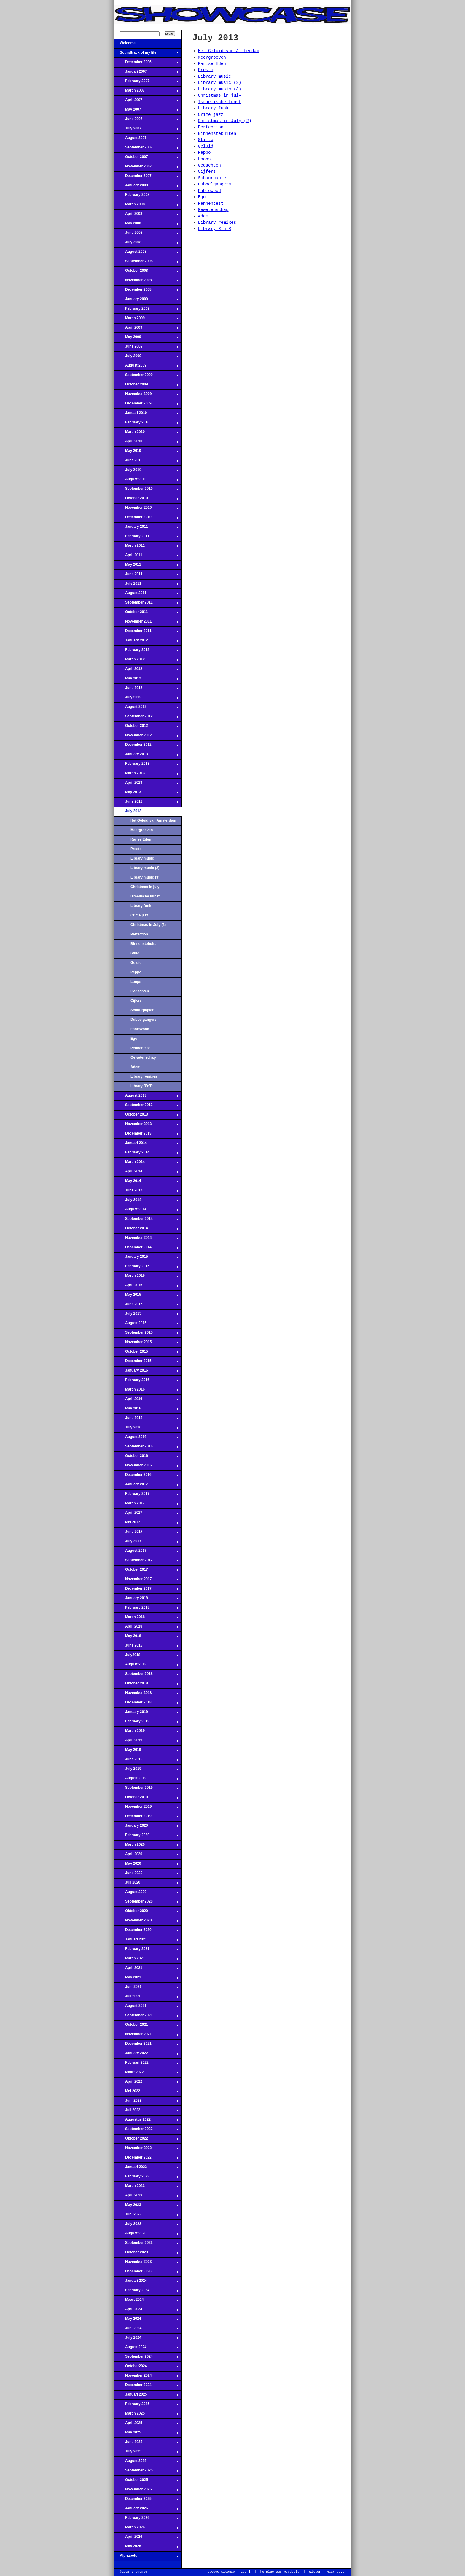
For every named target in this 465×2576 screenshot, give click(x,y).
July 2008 (146, 244)
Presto (136, 849)
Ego (133, 1038)
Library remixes (143, 1076)
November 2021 (146, 2036)
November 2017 (146, 1581)
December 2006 (146, 64)
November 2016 (146, 1467)
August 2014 (146, 1211)
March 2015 (146, 1277)
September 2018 (146, 1675)
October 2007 (146, 158)
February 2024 (146, 2292)
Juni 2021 (146, 1988)
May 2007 (146, 111)
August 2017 (146, 1552)
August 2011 (146, 595)
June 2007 (146, 120)
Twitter (314, 2572)
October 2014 (146, 1230)
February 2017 (146, 1495)
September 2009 (146, 376)
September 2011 (146, 604)
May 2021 (146, 1979)
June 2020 (146, 1875)
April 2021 (146, 1969)
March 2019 (146, 1732)
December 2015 (146, 1363)
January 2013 (146, 756)
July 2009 (146, 357)
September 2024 (146, 2358)
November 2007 (146, 168)
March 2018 (146, 1619)
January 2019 (146, 1713)
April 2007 (146, 101)
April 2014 (146, 1173)
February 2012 (146, 651)
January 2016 (146, 1372)
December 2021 (146, 2045)
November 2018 (146, 1694)
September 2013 (146, 1107)
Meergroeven (141, 830)
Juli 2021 (146, 1998)
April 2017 (146, 1514)
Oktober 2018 (146, 1685)
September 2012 (146, 718)
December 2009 (146, 405)
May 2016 (146, 1410)
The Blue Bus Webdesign (279, 2572)
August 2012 (146, 708)
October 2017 (146, 1571)
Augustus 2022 (146, 2121)
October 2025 (146, 2481)
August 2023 (146, 2235)
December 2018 (146, 1704)
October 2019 (146, 1799)
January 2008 (146, 187)
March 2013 (146, 775)
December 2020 (146, 1931)
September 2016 (146, 1448)
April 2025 (146, 2424)
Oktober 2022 (146, 2140)
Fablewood (139, 1029)
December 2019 (146, 1818)
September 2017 (146, 1562)
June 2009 (146, 348)
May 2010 (146, 452)
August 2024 (146, 2349)
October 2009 (146, 386)
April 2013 (146, 784)
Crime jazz (139, 915)
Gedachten (139, 991)
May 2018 (146, 1637)
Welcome (146, 45)
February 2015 (146, 1268)
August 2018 (146, 1666)
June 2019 (146, 1761)
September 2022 (146, 2131)
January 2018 (146, 1600)
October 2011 (146, 613)
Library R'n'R (141, 1086)
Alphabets (146, 2557)
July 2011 (146, 585)
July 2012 (146, 699)
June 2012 (146, 689)
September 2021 (146, 2017)
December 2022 (146, 2159)
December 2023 (146, 2273)
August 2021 (146, 2007)
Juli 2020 (146, 1884)
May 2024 (146, 2320)
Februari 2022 (146, 2064)
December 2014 (146, 1249)
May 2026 (146, 2548)
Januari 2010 (146, 414)
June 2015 (146, 1306)
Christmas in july (144, 887)
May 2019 (146, 1751)
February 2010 (146, 424)
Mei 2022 (146, 2093)
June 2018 (146, 1647)
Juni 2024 (146, 2330)
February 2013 (146, 765)
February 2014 (146, 1154)
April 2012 (146, 670)
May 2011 (146, 566)
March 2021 (146, 1960)
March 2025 (146, 2415)
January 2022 (146, 2055)
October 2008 (146, 272)
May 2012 (146, 680)
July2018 (146, 1656)
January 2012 (146, 642)
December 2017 (146, 1590)
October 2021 (146, 2026)
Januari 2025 (146, 2396)
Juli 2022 (146, 2112)
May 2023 (146, 2206)
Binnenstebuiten (144, 944)
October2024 (146, 2368)
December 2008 (146, 291)
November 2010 (146, 509)
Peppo (135, 972)
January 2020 (146, 1827)
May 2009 (146, 339)
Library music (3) (144, 877)
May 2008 (146, 225)
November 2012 (146, 737)
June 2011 (146, 576)
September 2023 (146, 2244)
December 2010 (146, 519)
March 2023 (146, 2187)
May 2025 (146, 2434)
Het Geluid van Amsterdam (153, 820)
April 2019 (146, 1742)
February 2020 (146, 1837)
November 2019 (146, 1808)
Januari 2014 (146, 1144)
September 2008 (146, 263)
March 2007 (146, 92)
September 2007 (146, 149)
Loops (135, 982)
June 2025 (146, 2443)
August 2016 (146, 1438)
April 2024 (146, 2311)
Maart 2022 (146, 2074)
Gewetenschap (143, 1057)
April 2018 (146, 1628)
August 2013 (146, 1097)
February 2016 (146, 1381)
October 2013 (146, 1116)
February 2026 (146, 2519)
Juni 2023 (146, 2216)
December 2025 (146, 2500)
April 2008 (146, 215)
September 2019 (146, 1789)
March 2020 (146, 1846)
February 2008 (146, 196)
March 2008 (146, 206)
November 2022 (146, 2149)
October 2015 (146, 1353)
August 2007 (146, 139)
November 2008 (146, 282)
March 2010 (146, 433)
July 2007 (146, 130)
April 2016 (146, 1400)
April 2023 (146, 2197)
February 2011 (146, 538)
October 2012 (146, 727)
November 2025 (146, 2491)
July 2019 (146, 1770)
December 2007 (146, 177)
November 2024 (146, 2377)
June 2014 (146, 1192)
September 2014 (146, 1220)
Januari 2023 (146, 2168)
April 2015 (146, 1287)
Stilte (134, 953)
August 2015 (146, 1325)
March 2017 (146, 1505)
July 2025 (146, 2453)
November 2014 (146, 1239)
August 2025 (146, 2462)
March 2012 (146, 661)
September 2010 (146, 490)
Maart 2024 (146, 2301)
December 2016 (146, 1476)
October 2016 (146, 1457)
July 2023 (146, 2225)
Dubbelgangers (143, 1019)
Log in (246, 2572)
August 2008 (146, 253)
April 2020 (146, 1856)
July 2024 (146, 2339)
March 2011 (146, 547)
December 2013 (146, 1135)
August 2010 (146, 481)
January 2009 (146, 301)
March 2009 (146, 320)
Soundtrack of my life (146, 54)
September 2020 (146, 1903)
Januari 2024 (146, 2282)
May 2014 (146, 1182)
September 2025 (146, 2472)
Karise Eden (140, 839)
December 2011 (146, 632)
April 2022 (146, 2083)
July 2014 (146, 1201)
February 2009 (146, 310)
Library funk (140, 906)
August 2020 (146, 1893)
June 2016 (146, 1419)
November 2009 (146, 395)
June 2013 (146, 803)
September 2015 (146, 1334)
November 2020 (146, 1922)
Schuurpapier (142, 1010)
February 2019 (146, 1723)
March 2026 (146, 2529)
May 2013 (146, 794)
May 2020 (146, 1865)
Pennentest (140, 1048)
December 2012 (146, 746)
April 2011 (146, 557)
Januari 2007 (146, 73)
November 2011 (146, 623)
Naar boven (336, 2572)
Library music (142, 858)
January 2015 (146, 1258)
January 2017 (146, 1486)
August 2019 (146, 1780)
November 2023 (146, 2263)
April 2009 (146, 329)
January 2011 (146, 528)
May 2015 (146, 1296)
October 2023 (146, 2254)
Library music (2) (144, 868)
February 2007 (146, 83)
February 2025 (146, 2405)
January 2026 (146, 2510)
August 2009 (146, 367)
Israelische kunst (145, 896)
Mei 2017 (146, 1524)
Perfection (139, 934)
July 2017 (146, 1543)
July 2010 (146, 471)
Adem (135, 1067)
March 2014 (146, 1163)
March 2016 (146, 1391)
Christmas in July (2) (148, 925)
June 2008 (146, 234)
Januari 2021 (146, 1941)
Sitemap (228, 2572)
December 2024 (146, 2387)
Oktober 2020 (146, 1912)
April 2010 (146, 443)
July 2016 (146, 1429)
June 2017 (146, 1533)
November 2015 (146, 1344)
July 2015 (146, 1315)
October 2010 (146, 500)
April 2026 (146, 2538)
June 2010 (146, 462)
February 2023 (146, 2178)
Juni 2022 (146, 2102)
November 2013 (146, 1125)
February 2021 (146, 1950)
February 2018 (146, 1609)
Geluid (136, 963)
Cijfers (136, 1001)
